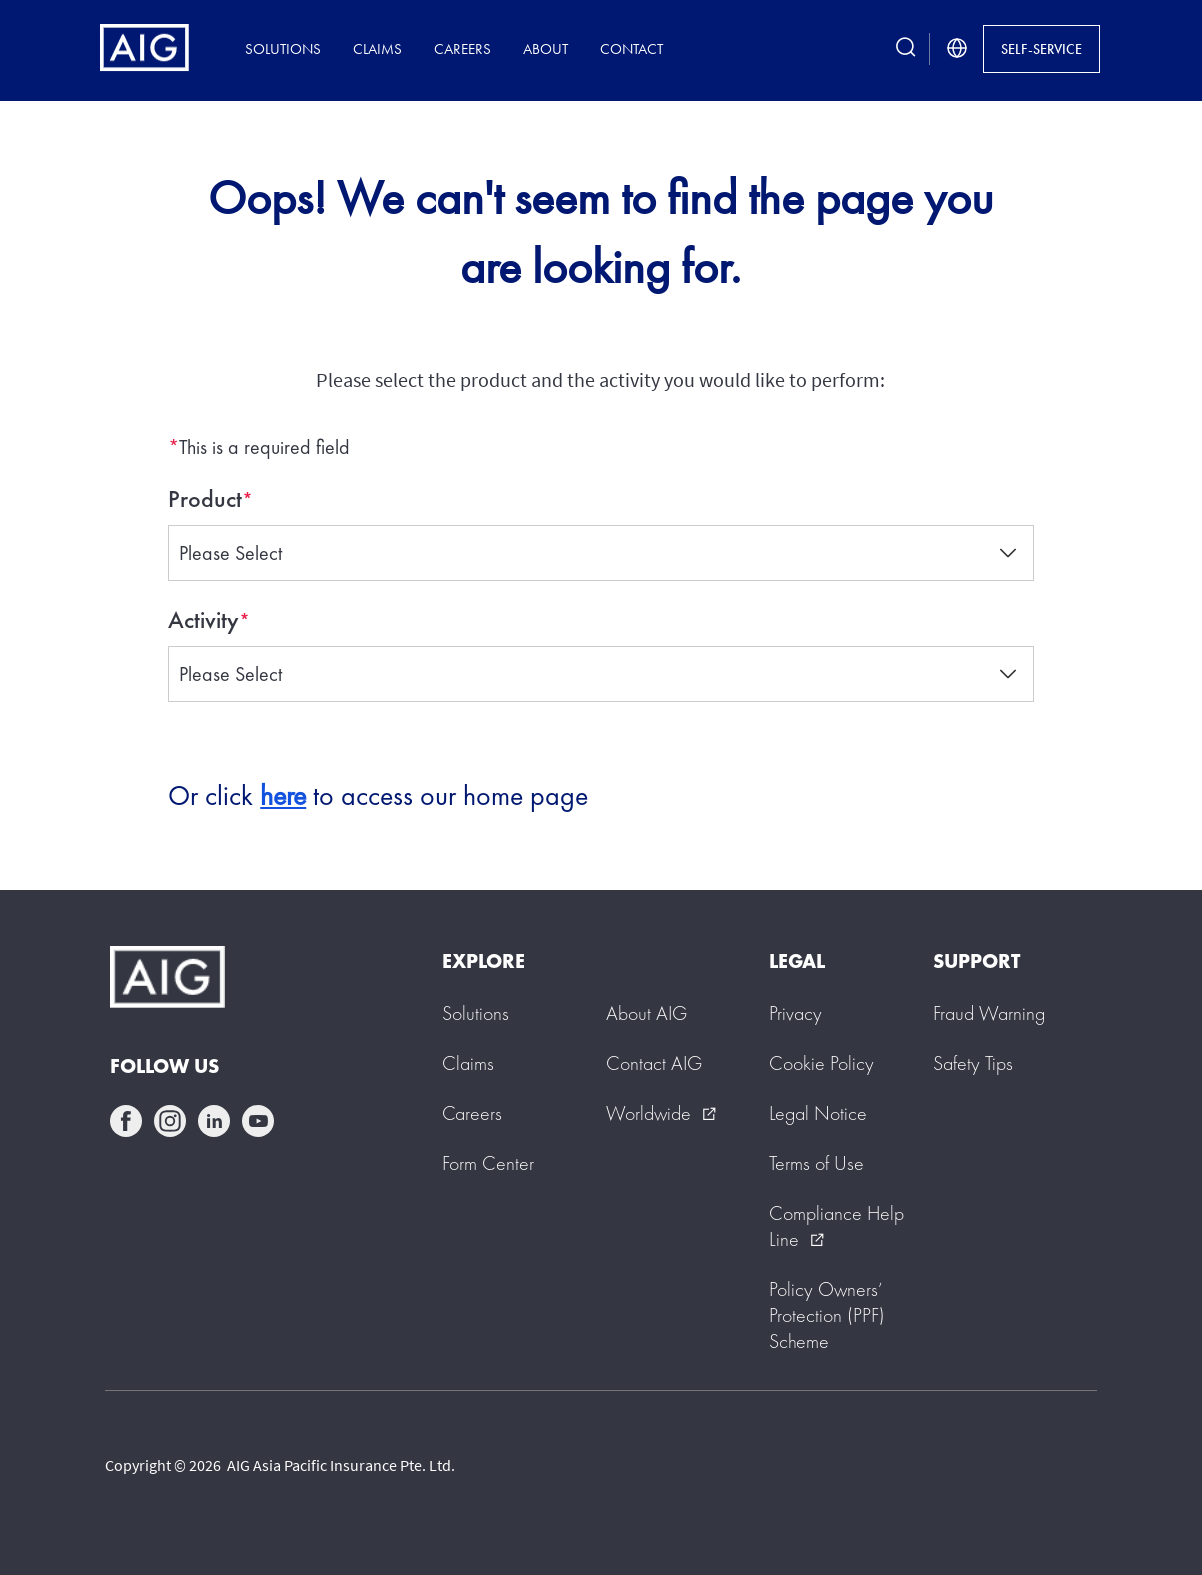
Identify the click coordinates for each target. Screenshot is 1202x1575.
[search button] (906, 48)
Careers (462, 48)
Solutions (283, 48)
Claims (377, 48)
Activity (203, 620)
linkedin (214, 1121)
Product (205, 499)
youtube (258, 1121)
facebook (126, 1121)
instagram (170, 1121)
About (545, 48)
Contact (631, 48)
